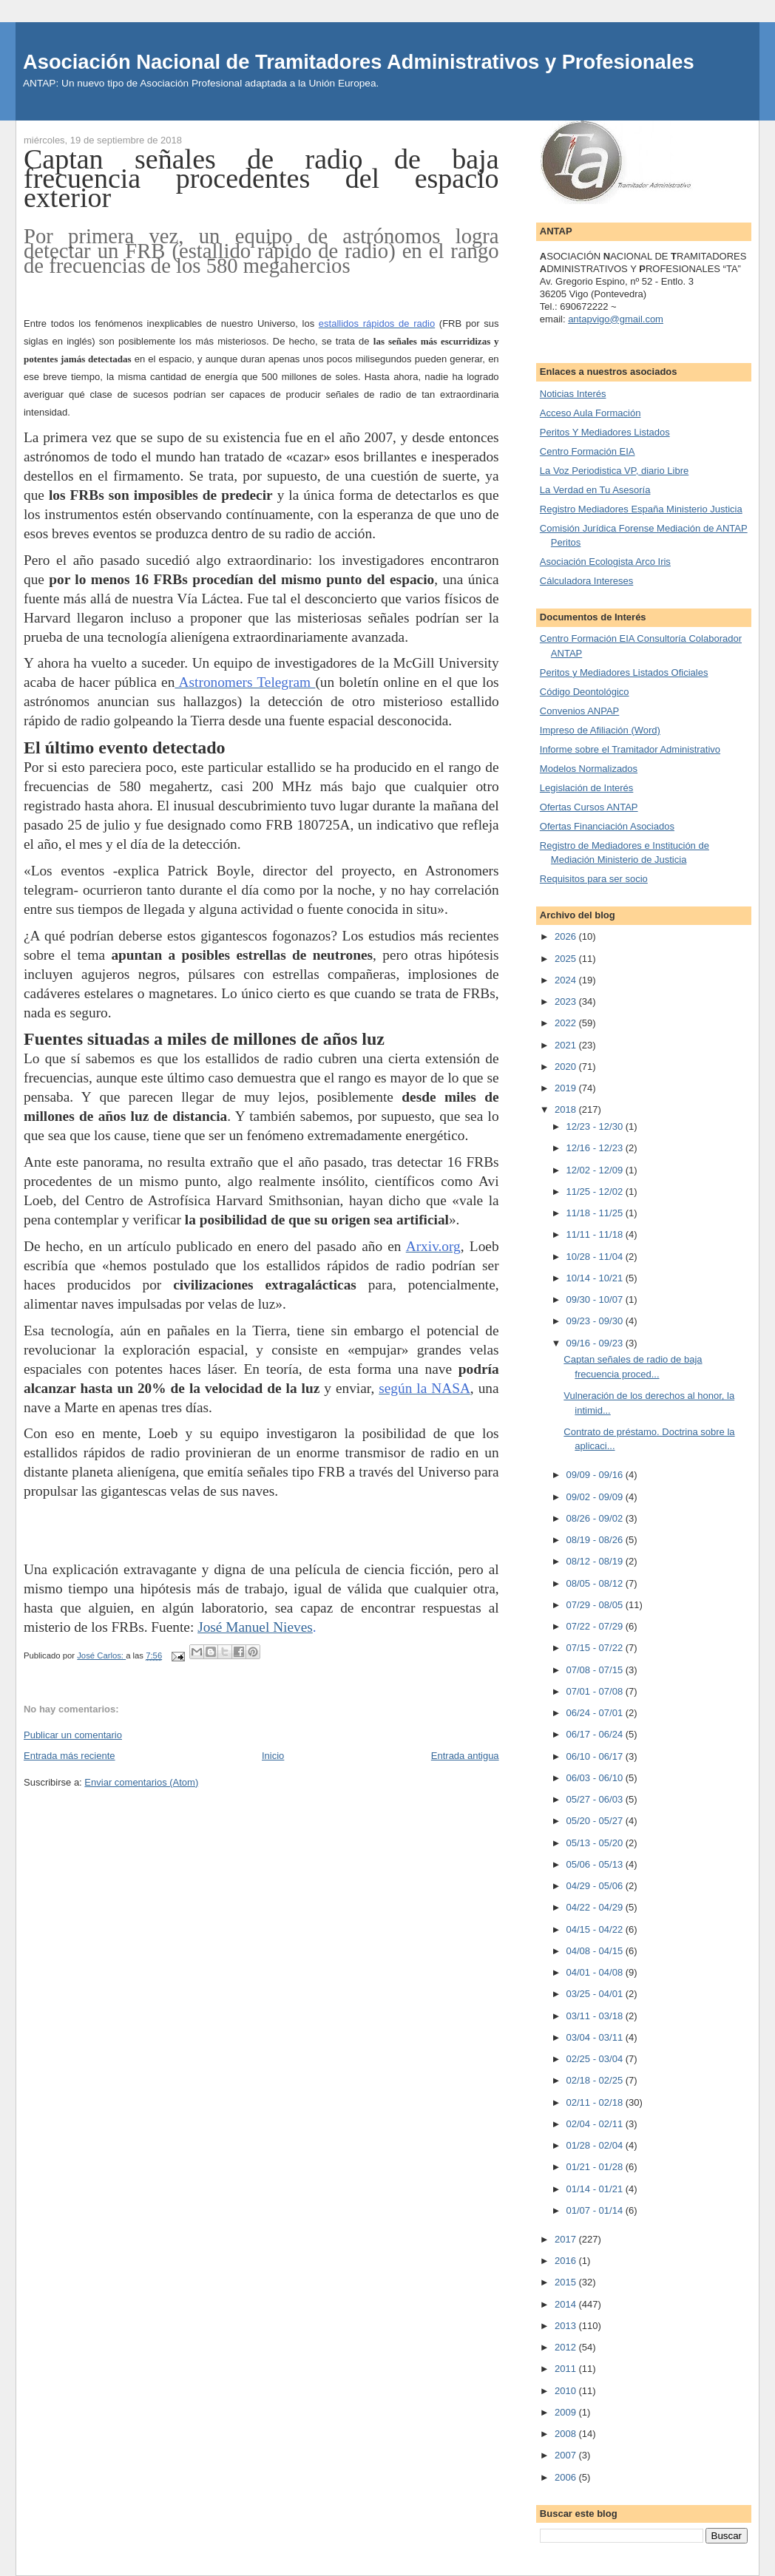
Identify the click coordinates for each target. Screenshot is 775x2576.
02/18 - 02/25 (596, 2080)
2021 (567, 1045)
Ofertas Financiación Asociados (607, 826)
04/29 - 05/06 (596, 1885)
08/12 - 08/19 (596, 1561)
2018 (567, 1109)
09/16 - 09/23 (596, 1343)
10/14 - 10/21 (596, 1278)
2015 (567, 2282)
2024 (567, 980)
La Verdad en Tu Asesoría (595, 489)
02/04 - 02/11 (596, 2123)
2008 (567, 2433)
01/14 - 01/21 (596, 2188)
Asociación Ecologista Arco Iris (605, 561)
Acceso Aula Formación (590, 412)
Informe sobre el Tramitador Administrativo (630, 749)
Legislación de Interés (586, 787)
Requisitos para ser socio (594, 878)
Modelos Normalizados (588, 768)
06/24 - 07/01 (596, 1712)
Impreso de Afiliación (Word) (600, 730)
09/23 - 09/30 (596, 1320)
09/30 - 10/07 (596, 1299)
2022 (567, 1022)
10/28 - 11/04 (596, 1256)
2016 (567, 2260)
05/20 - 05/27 (596, 1820)
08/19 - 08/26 (596, 1539)
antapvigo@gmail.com (615, 319)
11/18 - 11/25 (596, 1212)
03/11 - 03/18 (596, 2015)
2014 (567, 2304)
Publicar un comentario (73, 1735)
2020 (567, 1066)
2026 (567, 936)
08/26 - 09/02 (596, 1518)
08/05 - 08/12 (596, 1583)
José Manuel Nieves (255, 1627)
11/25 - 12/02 (596, 1191)
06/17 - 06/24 (596, 1734)
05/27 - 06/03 (596, 1799)
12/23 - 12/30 (596, 1126)
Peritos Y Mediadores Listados (605, 432)
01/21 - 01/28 (596, 2166)
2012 (567, 2347)
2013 (567, 2325)
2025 (567, 958)
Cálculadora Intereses (586, 580)
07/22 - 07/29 (596, 1626)
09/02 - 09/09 (596, 1496)
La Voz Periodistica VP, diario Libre (614, 470)
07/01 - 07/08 (596, 1691)
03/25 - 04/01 (596, 1993)
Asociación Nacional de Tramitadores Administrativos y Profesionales (358, 61)
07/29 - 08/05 (596, 1604)
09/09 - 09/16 (596, 1474)
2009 (567, 2412)
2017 (567, 2239)
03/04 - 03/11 (596, 2037)
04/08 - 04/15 (596, 1950)
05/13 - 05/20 (596, 1842)
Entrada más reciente (69, 1755)
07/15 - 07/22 (596, 1647)
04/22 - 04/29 (596, 1907)
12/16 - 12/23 (596, 1147)
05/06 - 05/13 (596, 1864)
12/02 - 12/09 (596, 1170)
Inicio (273, 1755)
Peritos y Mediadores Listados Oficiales (624, 672)
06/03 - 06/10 (596, 1777)
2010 (567, 2390)
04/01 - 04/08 (596, 1972)
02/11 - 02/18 (596, 2102)
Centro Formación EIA (587, 451)
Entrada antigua (465, 1755)
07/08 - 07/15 (596, 1669)
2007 (567, 2455)
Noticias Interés (573, 393)
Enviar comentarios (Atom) (141, 1782)
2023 (567, 1001)
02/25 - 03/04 (596, 2058)
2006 (567, 2477)
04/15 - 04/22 (596, 1929)
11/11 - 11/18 (596, 1234)
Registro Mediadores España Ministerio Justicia (641, 509)
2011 (567, 2368)
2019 (567, 1088)
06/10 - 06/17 (596, 1756)
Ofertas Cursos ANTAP (589, 807)
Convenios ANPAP (579, 710)
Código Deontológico (584, 691)
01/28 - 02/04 (596, 2145)
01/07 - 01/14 (596, 2210)
